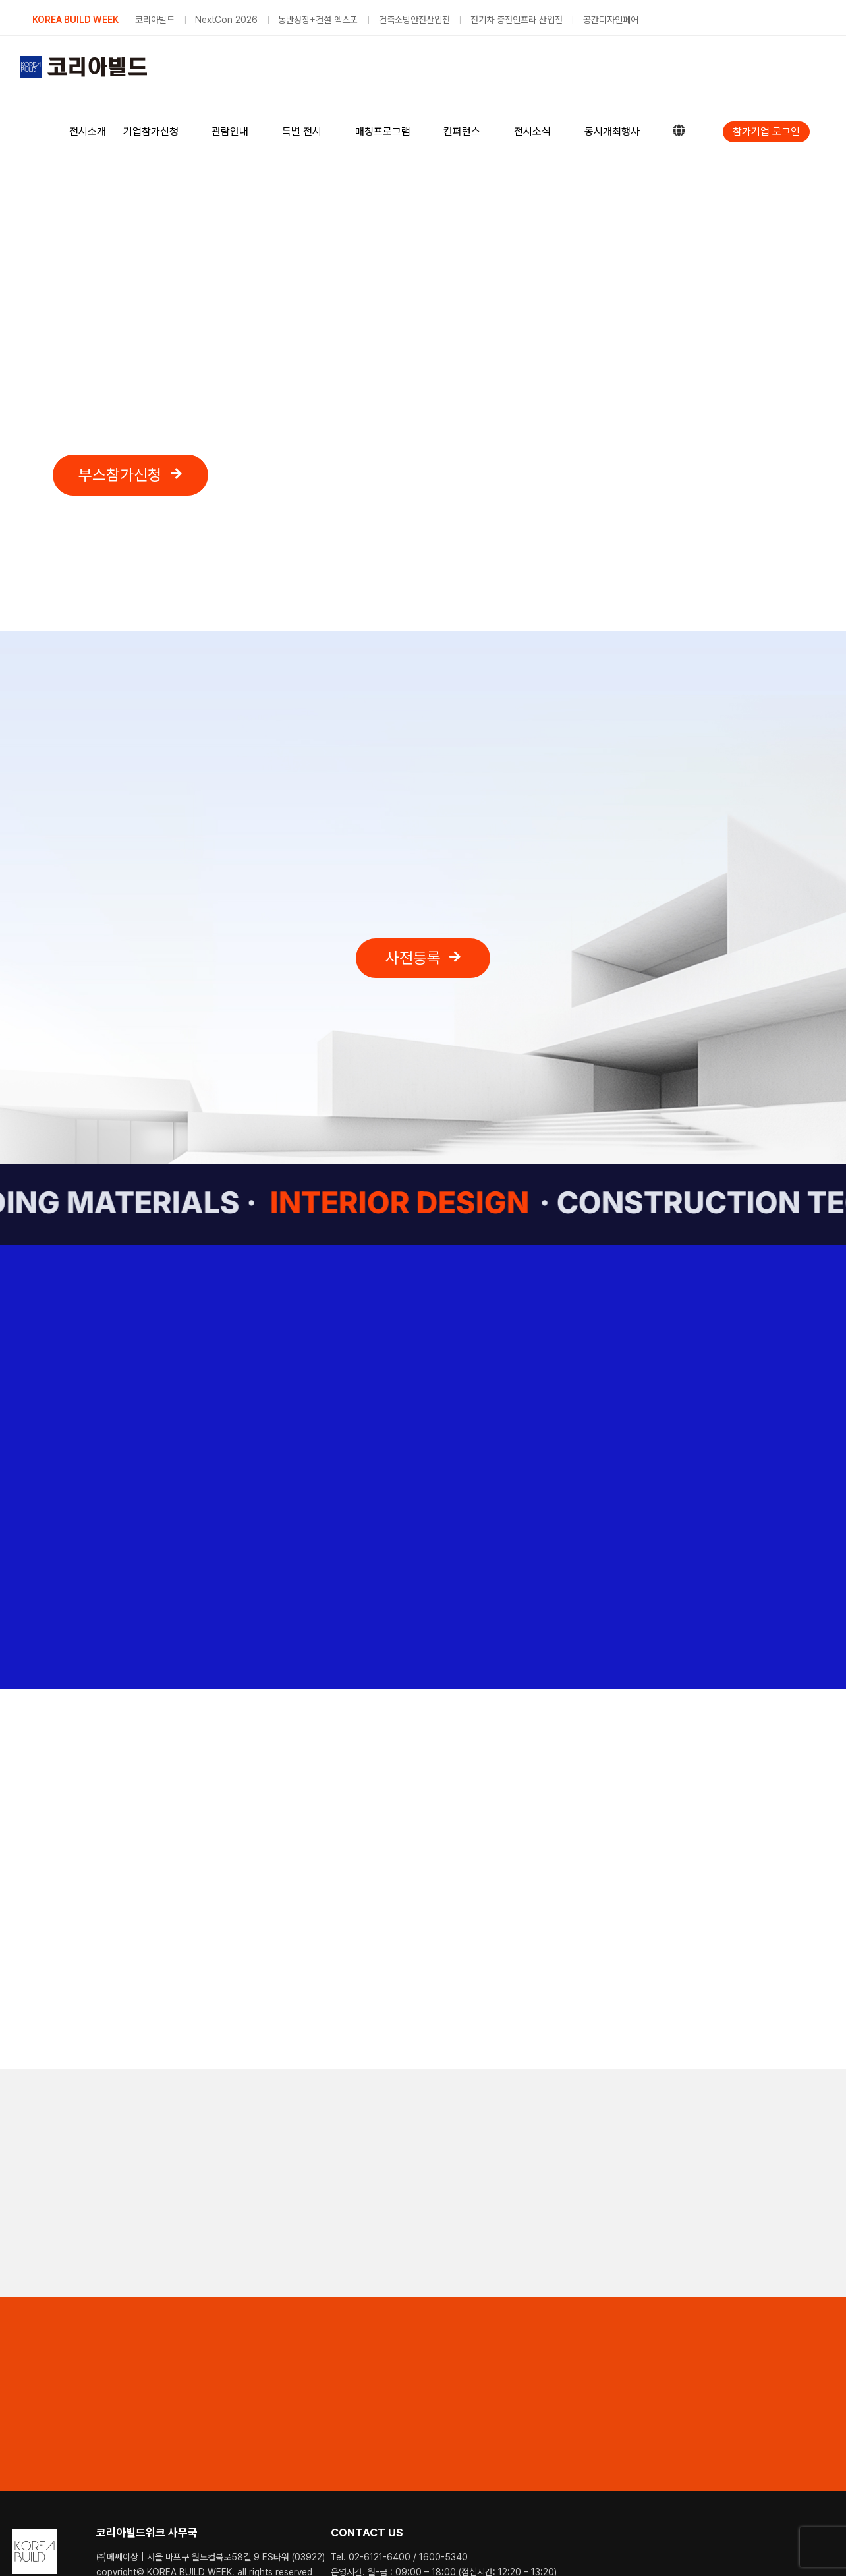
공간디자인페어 (610, 19)
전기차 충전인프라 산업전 (516, 19)
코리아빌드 (155, 19)
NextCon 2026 (226, 19)
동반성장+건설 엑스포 (318, 19)
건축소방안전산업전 (414, 19)
